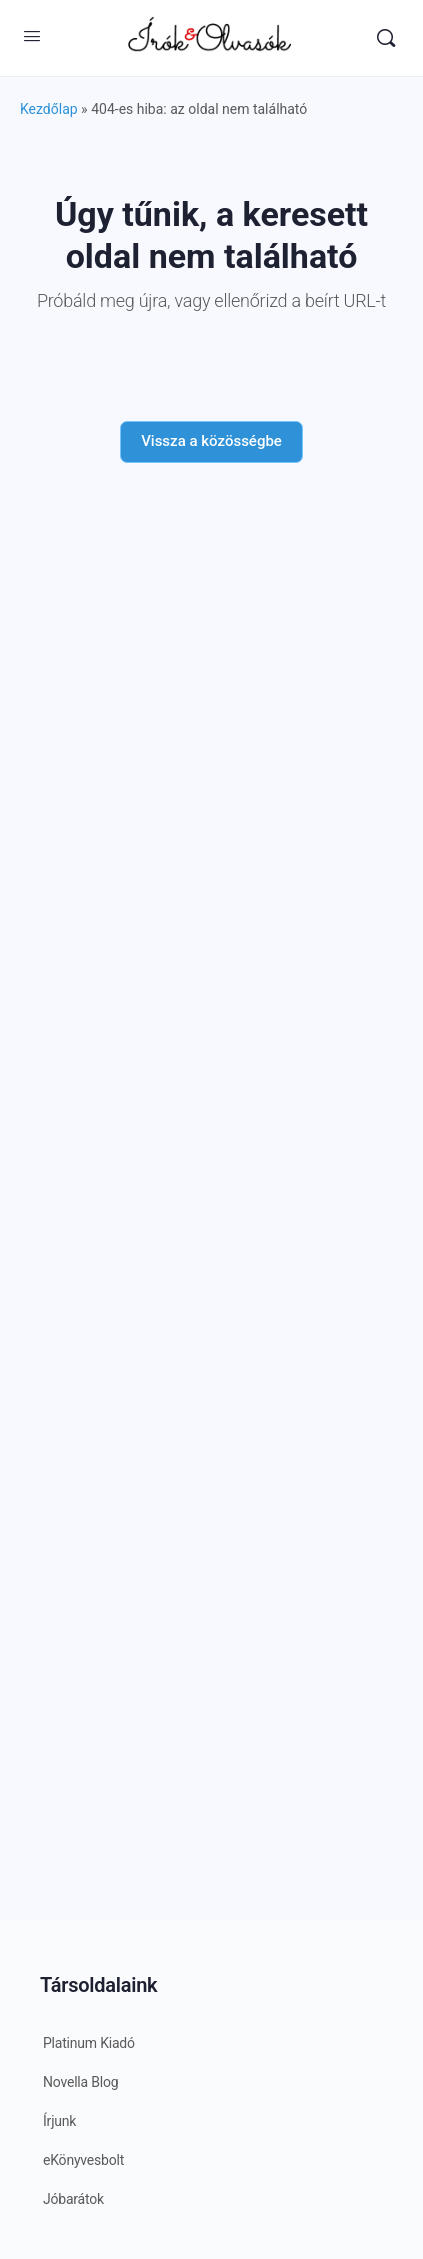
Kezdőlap (49, 109)
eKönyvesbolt (83, 2160)
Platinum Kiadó (89, 2043)
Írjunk (59, 2121)
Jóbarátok (73, 2199)
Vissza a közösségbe (211, 441)
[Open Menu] (32, 36)
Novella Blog (80, 2082)
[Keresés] (386, 38)
